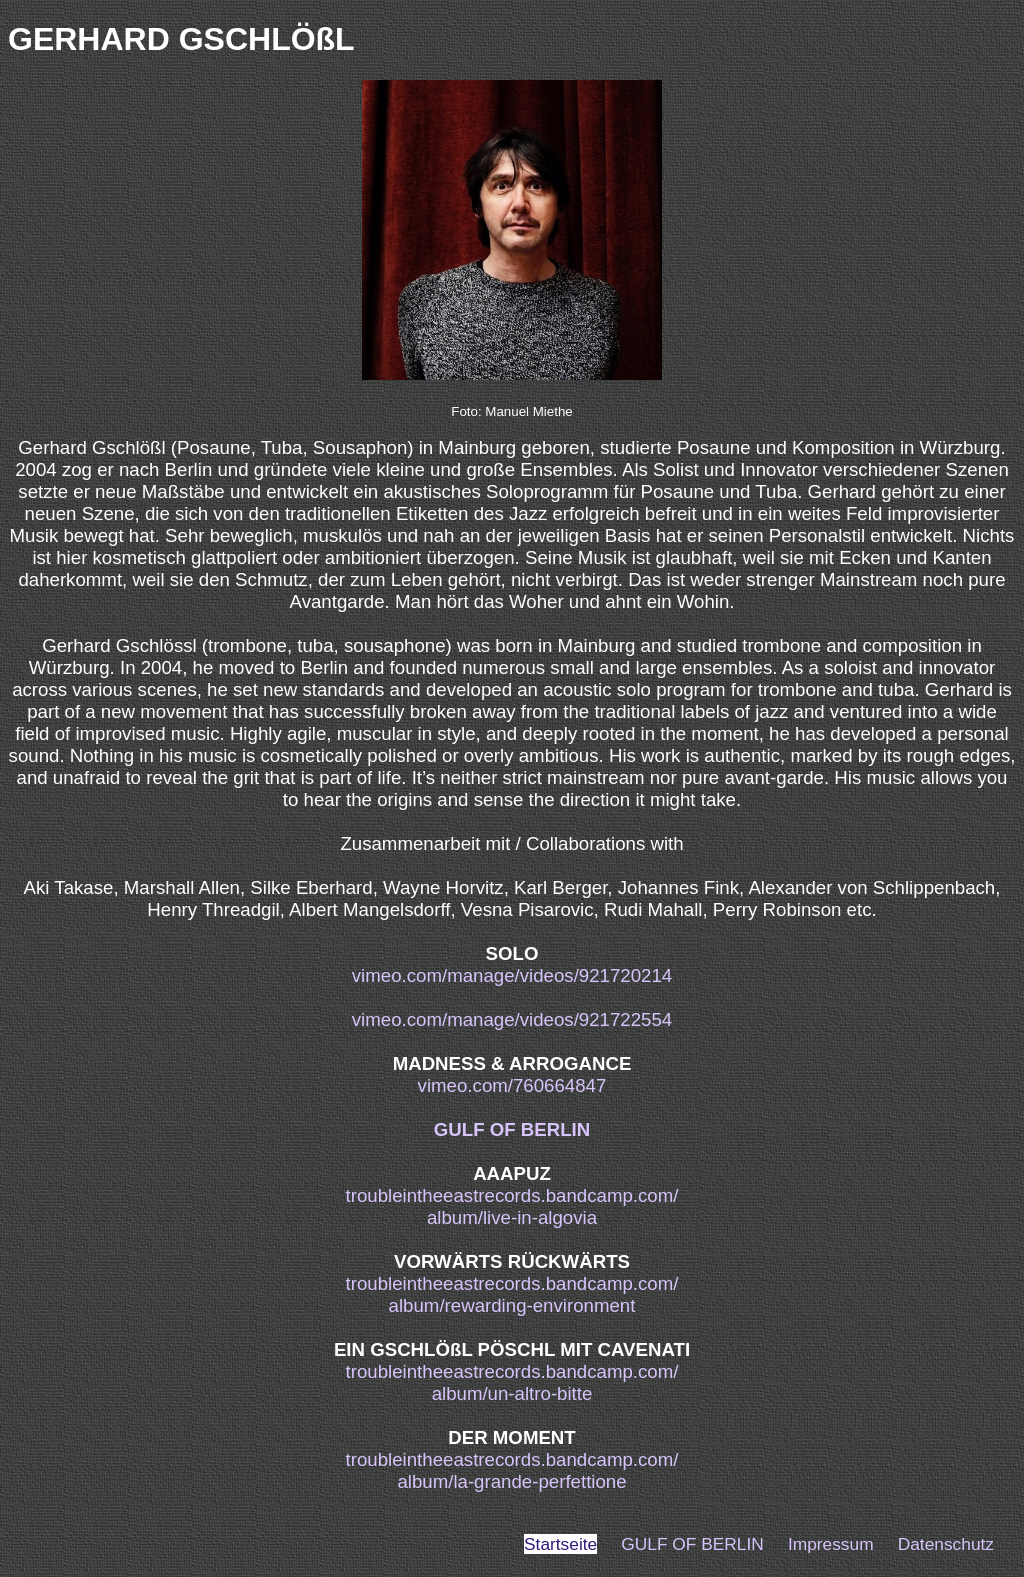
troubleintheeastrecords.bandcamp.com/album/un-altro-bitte (512, 1382)
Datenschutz (946, 1544)
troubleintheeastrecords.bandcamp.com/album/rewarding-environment (512, 1294)
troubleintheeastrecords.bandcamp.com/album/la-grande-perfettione (512, 1470)
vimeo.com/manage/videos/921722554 (512, 1019)
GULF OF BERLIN (512, 1129)
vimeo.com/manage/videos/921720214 (512, 975)
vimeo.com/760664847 (512, 1085)
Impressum (831, 1544)
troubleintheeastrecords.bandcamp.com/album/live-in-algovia (512, 1206)
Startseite (560, 1544)
